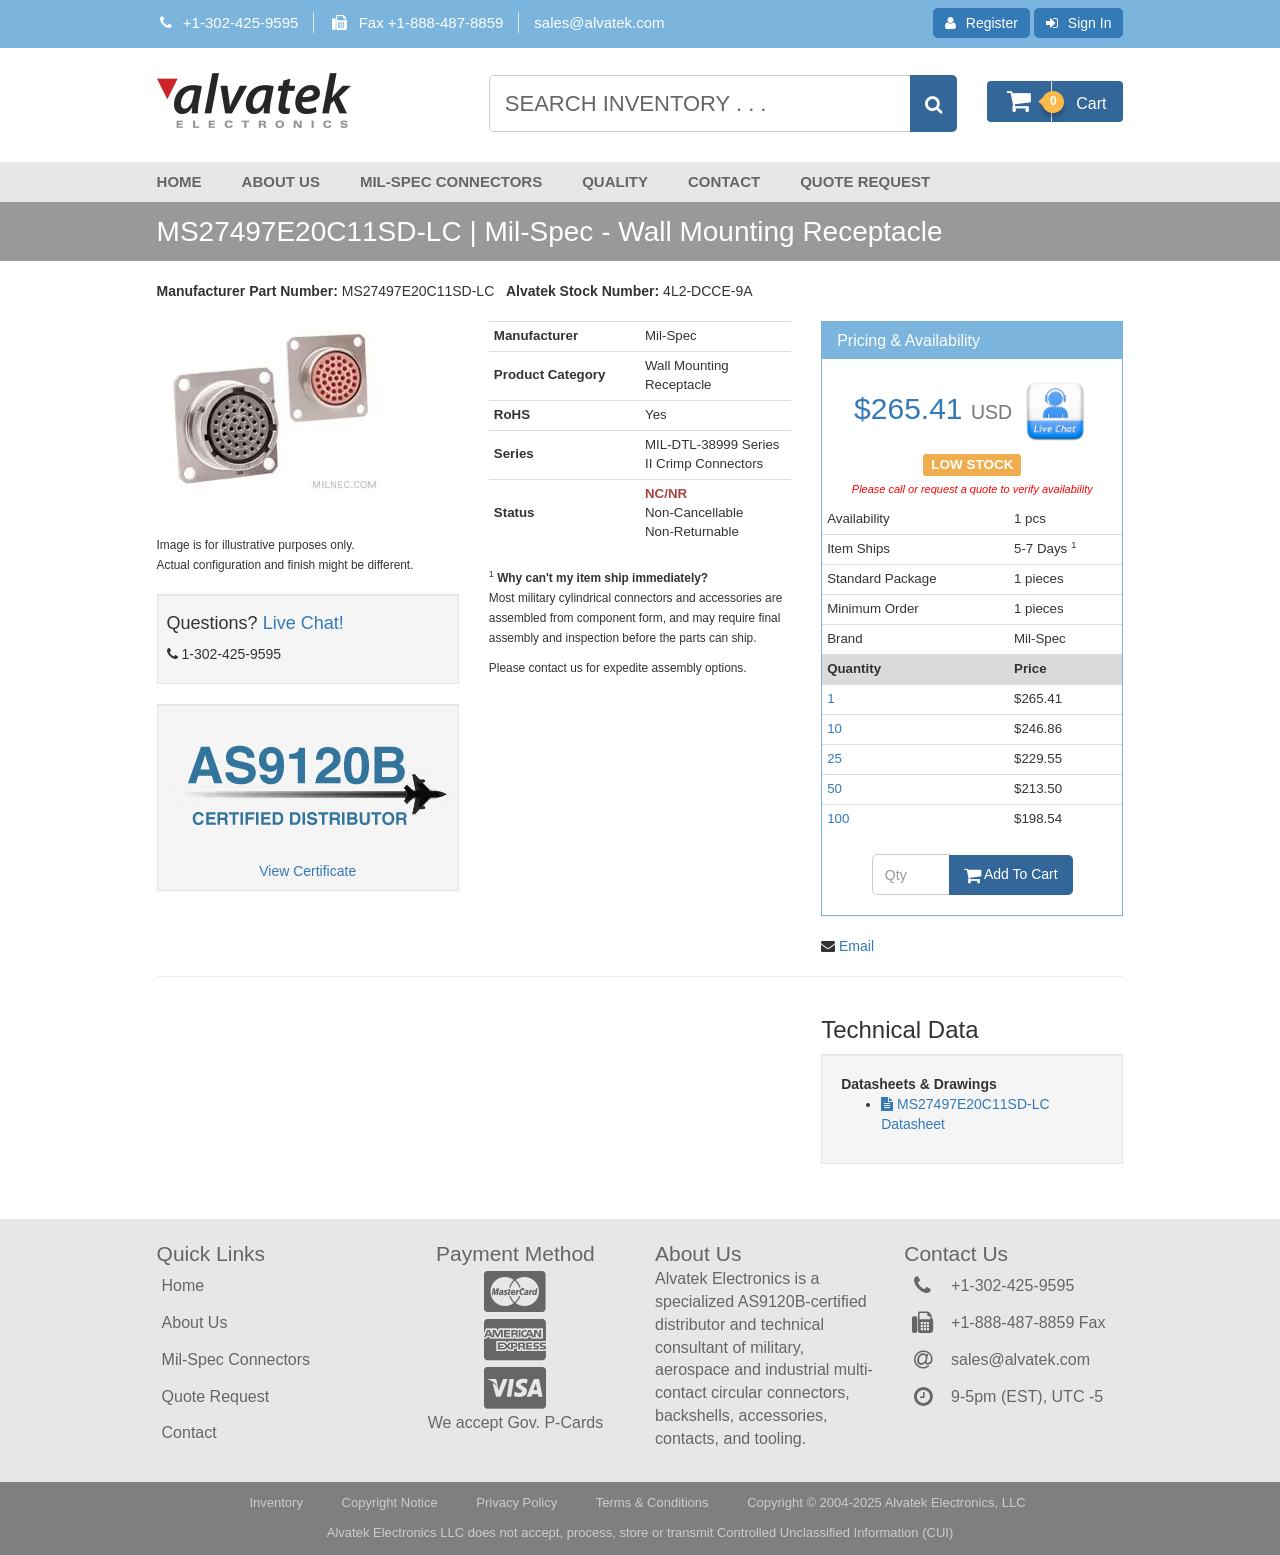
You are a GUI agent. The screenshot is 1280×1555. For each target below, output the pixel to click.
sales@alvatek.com (599, 22)
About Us (281, 181)
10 (834, 728)
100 (838, 818)
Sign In (1079, 23)
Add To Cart (1011, 874)
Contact (724, 181)
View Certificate (307, 871)
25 (834, 758)
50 (834, 788)
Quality (615, 181)
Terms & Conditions (652, 1502)
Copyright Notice (390, 1502)
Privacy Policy (516, 1502)
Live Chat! (303, 623)
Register (981, 23)
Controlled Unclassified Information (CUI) (835, 1532)
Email (856, 946)
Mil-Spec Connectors (451, 181)
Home (179, 181)
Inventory (275, 1502)
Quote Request (865, 181)
